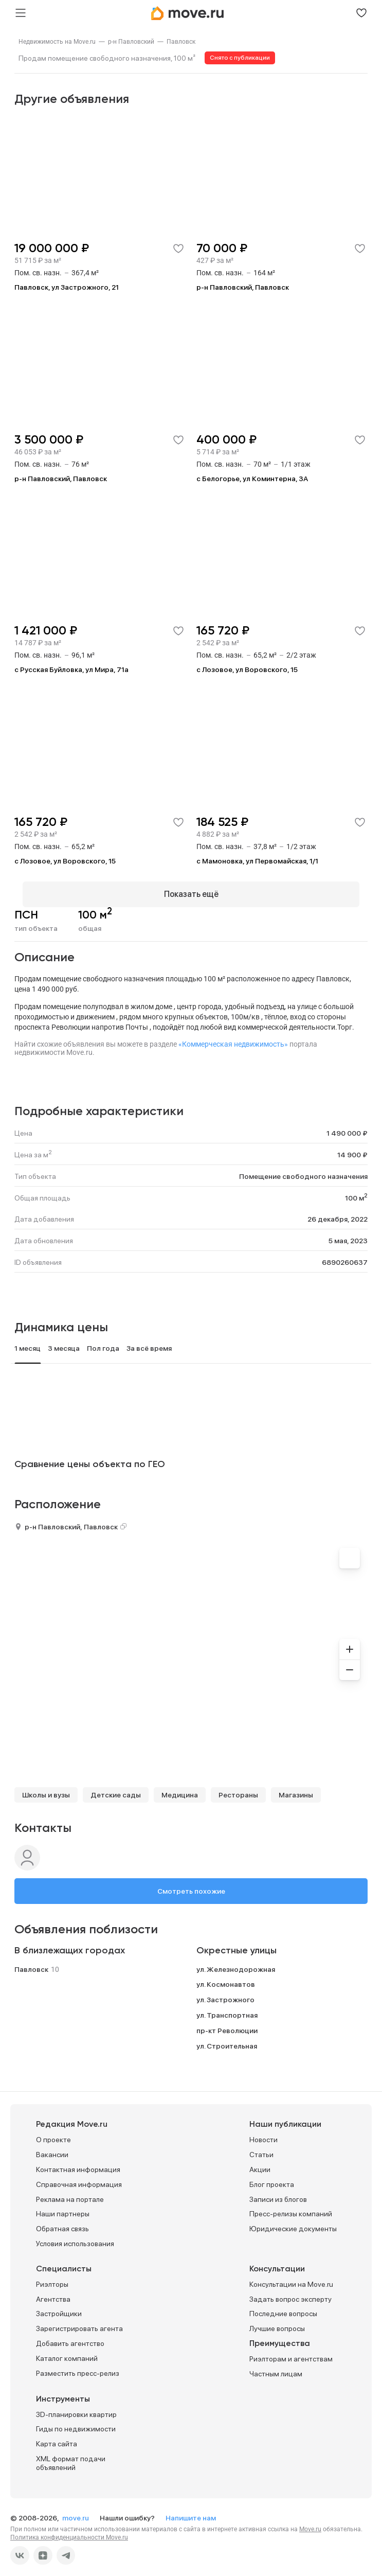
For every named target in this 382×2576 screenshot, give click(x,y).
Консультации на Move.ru (291, 2276)
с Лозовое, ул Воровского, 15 (247, 669)
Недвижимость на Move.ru (57, 41)
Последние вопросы (283, 2306)
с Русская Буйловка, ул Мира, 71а (71, 669)
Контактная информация (78, 2162)
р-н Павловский (131, 41)
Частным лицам (275, 2366)
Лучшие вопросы (277, 2321)
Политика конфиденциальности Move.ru (69, 2529)
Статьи (261, 2147)
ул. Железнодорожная (235, 1961)
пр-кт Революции (227, 2023)
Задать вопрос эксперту (290, 2291)
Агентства (53, 2291)
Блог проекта (271, 2177)
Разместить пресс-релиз (77, 2365)
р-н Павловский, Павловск (242, 287)
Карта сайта (56, 2436)
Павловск (181, 41)
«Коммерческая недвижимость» (233, 1036)
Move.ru (310, 2521)
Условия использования (75, 2236)
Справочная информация (79, 2177)
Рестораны (238, 1787)
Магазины (296, 1787)
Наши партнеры (62, 2206)
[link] (57, 41)
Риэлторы (52, 2276)
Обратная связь (62, 2221)
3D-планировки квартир (76, 2407)
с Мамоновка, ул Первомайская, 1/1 (257, 861)
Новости (263, 2132)
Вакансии (52, 2147)
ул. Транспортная (227, 2007)
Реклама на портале (70, 2191)
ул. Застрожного (225, 1992)
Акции (259, 2162)
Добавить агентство (70, 2336)
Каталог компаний (67, 2350)
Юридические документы (293, 2221)
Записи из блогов (278, 2191)
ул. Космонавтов (225, 1976)
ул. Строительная (226, 2038)
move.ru (76, 2510)
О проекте (53, 2132)
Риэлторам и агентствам (291, 2351)
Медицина (179, 1787)
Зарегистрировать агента (79, 2321)
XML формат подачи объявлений (70, 2455)
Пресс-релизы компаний (290, 2206)
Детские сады (115, 1787)
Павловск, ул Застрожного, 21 (66, 287)
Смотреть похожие (191, 1883)
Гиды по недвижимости (76, 2421)
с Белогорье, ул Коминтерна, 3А (252, 478)
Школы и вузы (46, 1787)
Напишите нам (191, 2510)
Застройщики (59, 2306)
